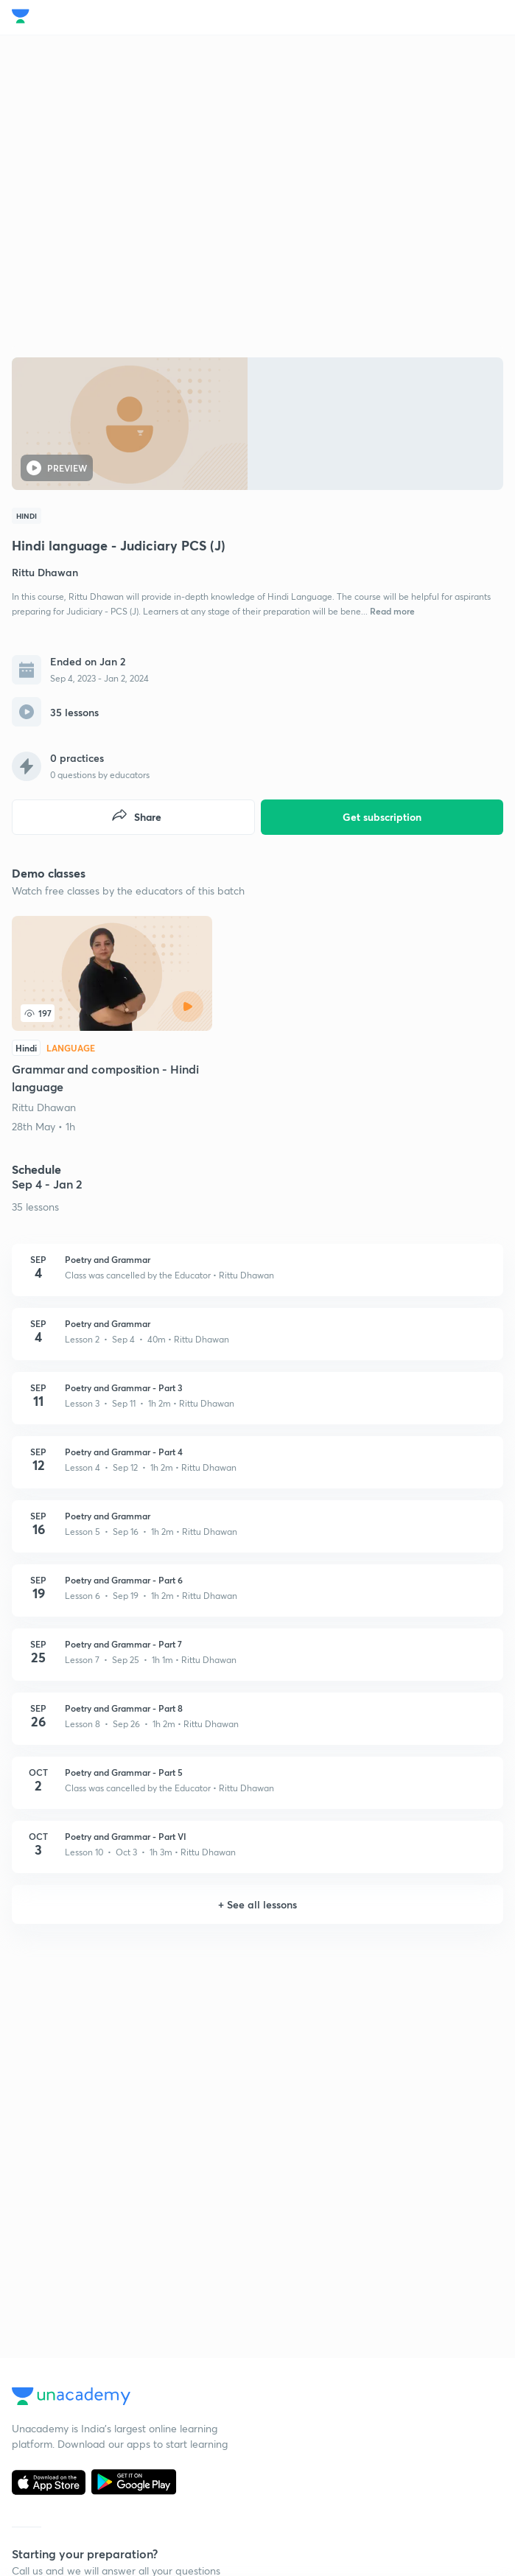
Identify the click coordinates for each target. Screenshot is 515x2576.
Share (136, 817)
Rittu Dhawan (44, 1107)
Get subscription (382, 817)
